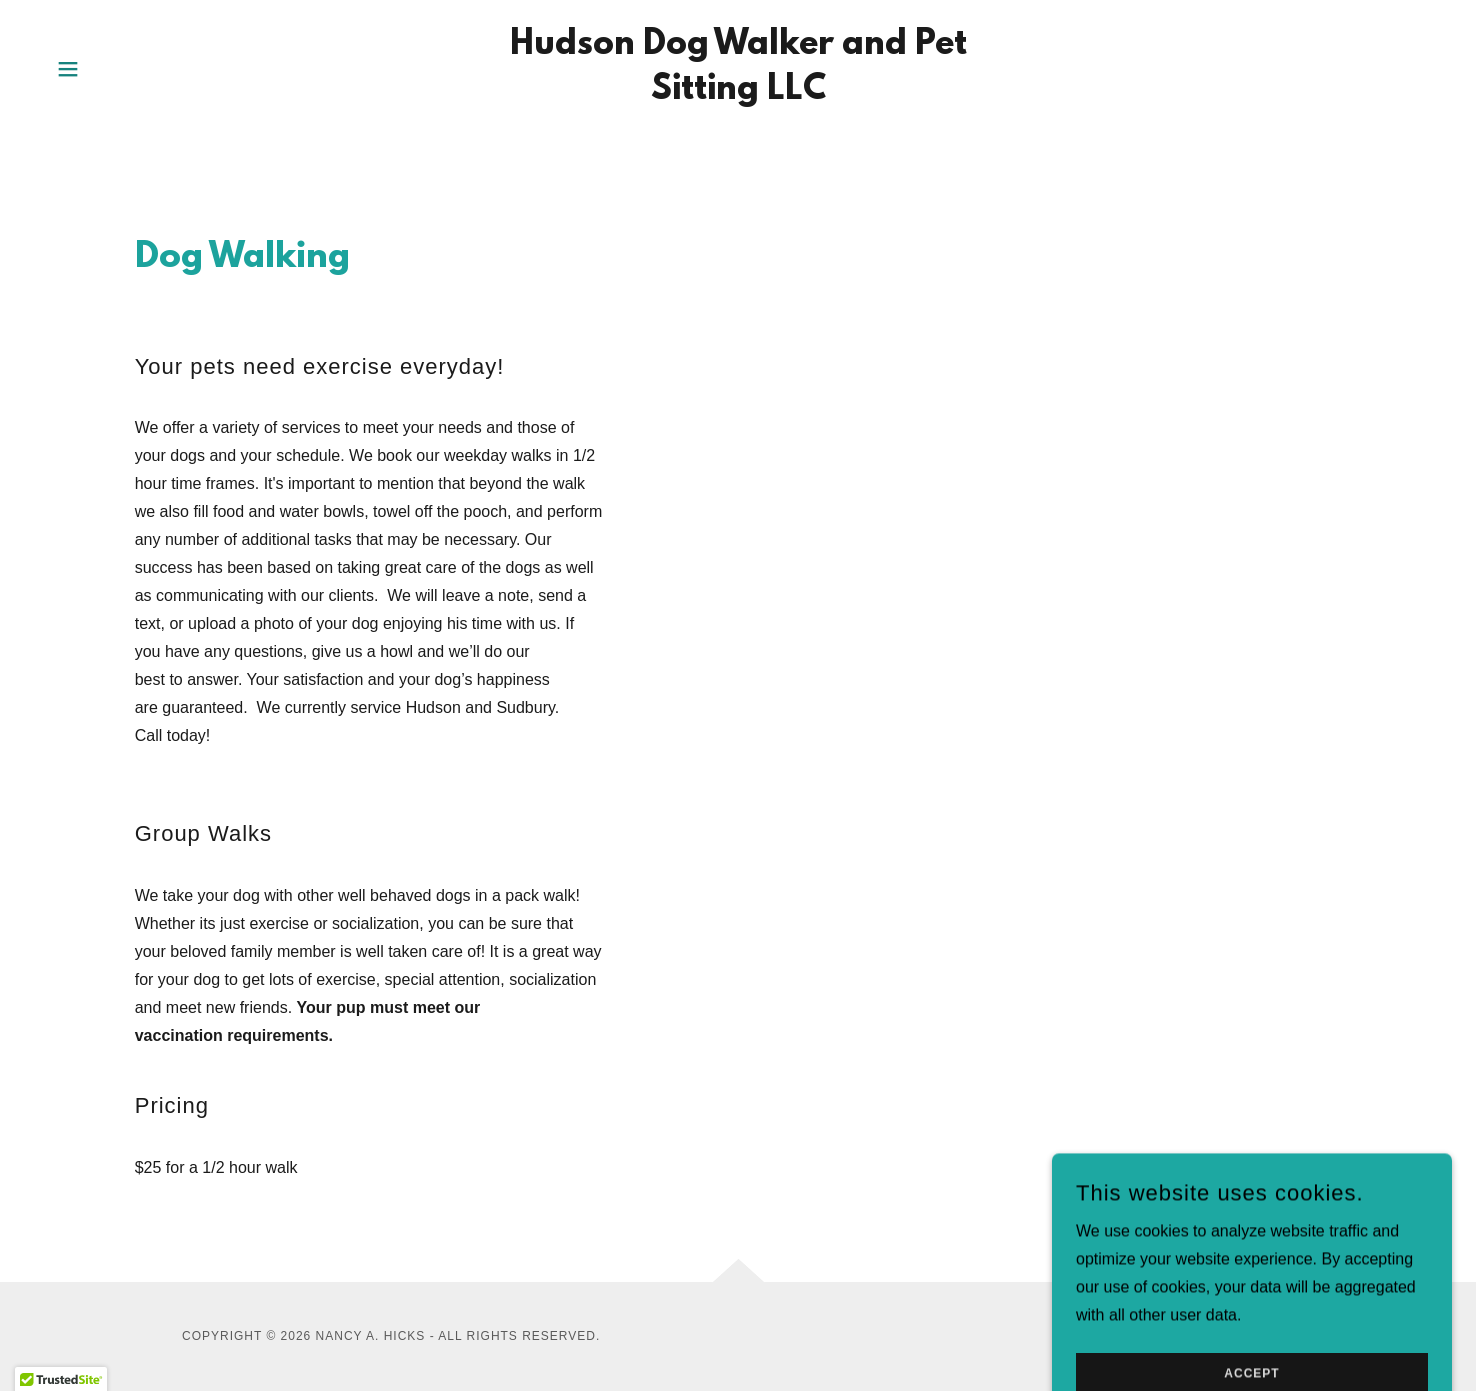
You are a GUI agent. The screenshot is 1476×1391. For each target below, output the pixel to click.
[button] (68, 69)
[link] (738, 93)
